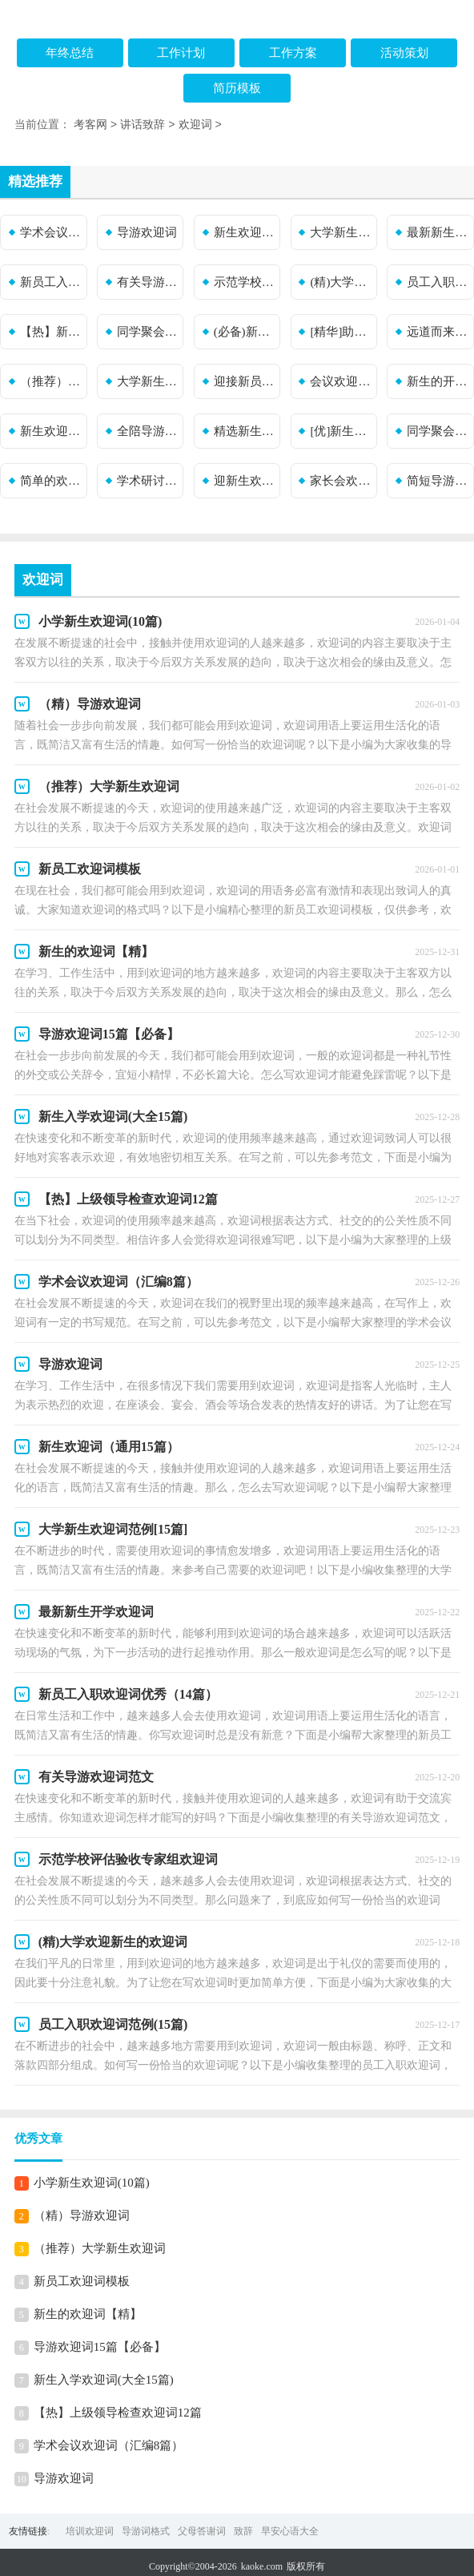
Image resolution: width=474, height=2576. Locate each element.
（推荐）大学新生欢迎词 (100, 2248)
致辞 (243, 2531)
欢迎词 (195, 125)
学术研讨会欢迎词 (148, 480)
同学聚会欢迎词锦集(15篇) (148, 331)
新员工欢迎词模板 (82, 2281)
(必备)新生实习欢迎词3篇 (244, 331)
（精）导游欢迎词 (82, 2215)
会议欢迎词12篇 (341, 381)
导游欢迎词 (147, 232)
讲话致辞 (142, 125)
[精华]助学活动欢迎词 (341, 331)
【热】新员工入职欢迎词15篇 (51, 331)
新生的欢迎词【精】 (88, 2314)
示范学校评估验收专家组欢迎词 (244, 282)
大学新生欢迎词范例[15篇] (341, 232)
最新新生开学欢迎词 (437, 232)
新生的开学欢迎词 (437, 381)
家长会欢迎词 (341, 480)
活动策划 (404, 52)
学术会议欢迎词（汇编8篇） (51, 232)
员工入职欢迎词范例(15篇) (437, 282)
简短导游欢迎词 (437, 480)
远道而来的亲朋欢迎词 (437, 331)
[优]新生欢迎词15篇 (341, 431)
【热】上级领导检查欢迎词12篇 (118, 2412)
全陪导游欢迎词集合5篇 (148, 431)
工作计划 (181, 52)
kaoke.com (262, 2566)
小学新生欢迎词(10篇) (92, 2182)
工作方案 (293, 52)
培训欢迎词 (90, 2531)
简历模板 (237, 88)
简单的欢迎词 (51, 480)
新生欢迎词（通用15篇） (244, 232)
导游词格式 (146, 2531)
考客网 (90, 125)
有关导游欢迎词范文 (148, 282)
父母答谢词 (202, 2531)
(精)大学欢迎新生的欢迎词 (341, 282)
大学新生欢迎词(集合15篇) (148, 381)
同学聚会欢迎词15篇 (437, 431)
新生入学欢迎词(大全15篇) (104, 2379)
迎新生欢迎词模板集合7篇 (244, 480)
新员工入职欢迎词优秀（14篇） (51, 282)
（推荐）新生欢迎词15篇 (51, 381)
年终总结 (70, 52)
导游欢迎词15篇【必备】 (100, 2346)
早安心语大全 (290, 2531)
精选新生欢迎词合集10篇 (244, 431)
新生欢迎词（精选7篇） (51, 431)
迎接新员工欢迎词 (244, 381)
